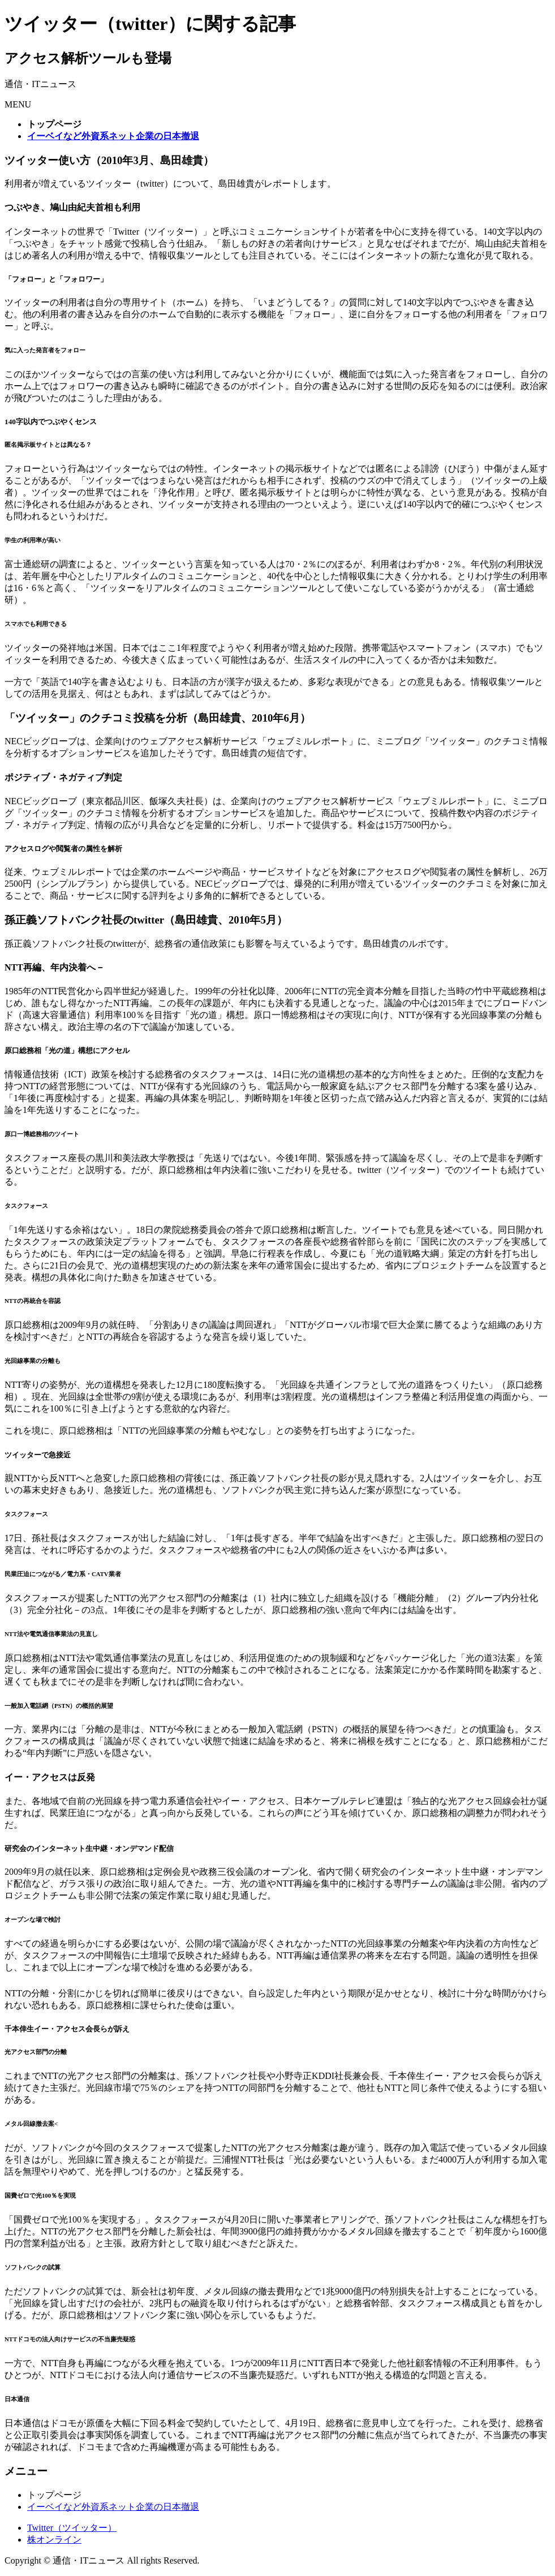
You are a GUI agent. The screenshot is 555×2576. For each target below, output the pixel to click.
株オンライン (54, 2539)
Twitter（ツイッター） (72, 2527)
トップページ (54, 2495)
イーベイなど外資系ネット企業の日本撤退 (113, 2507)
